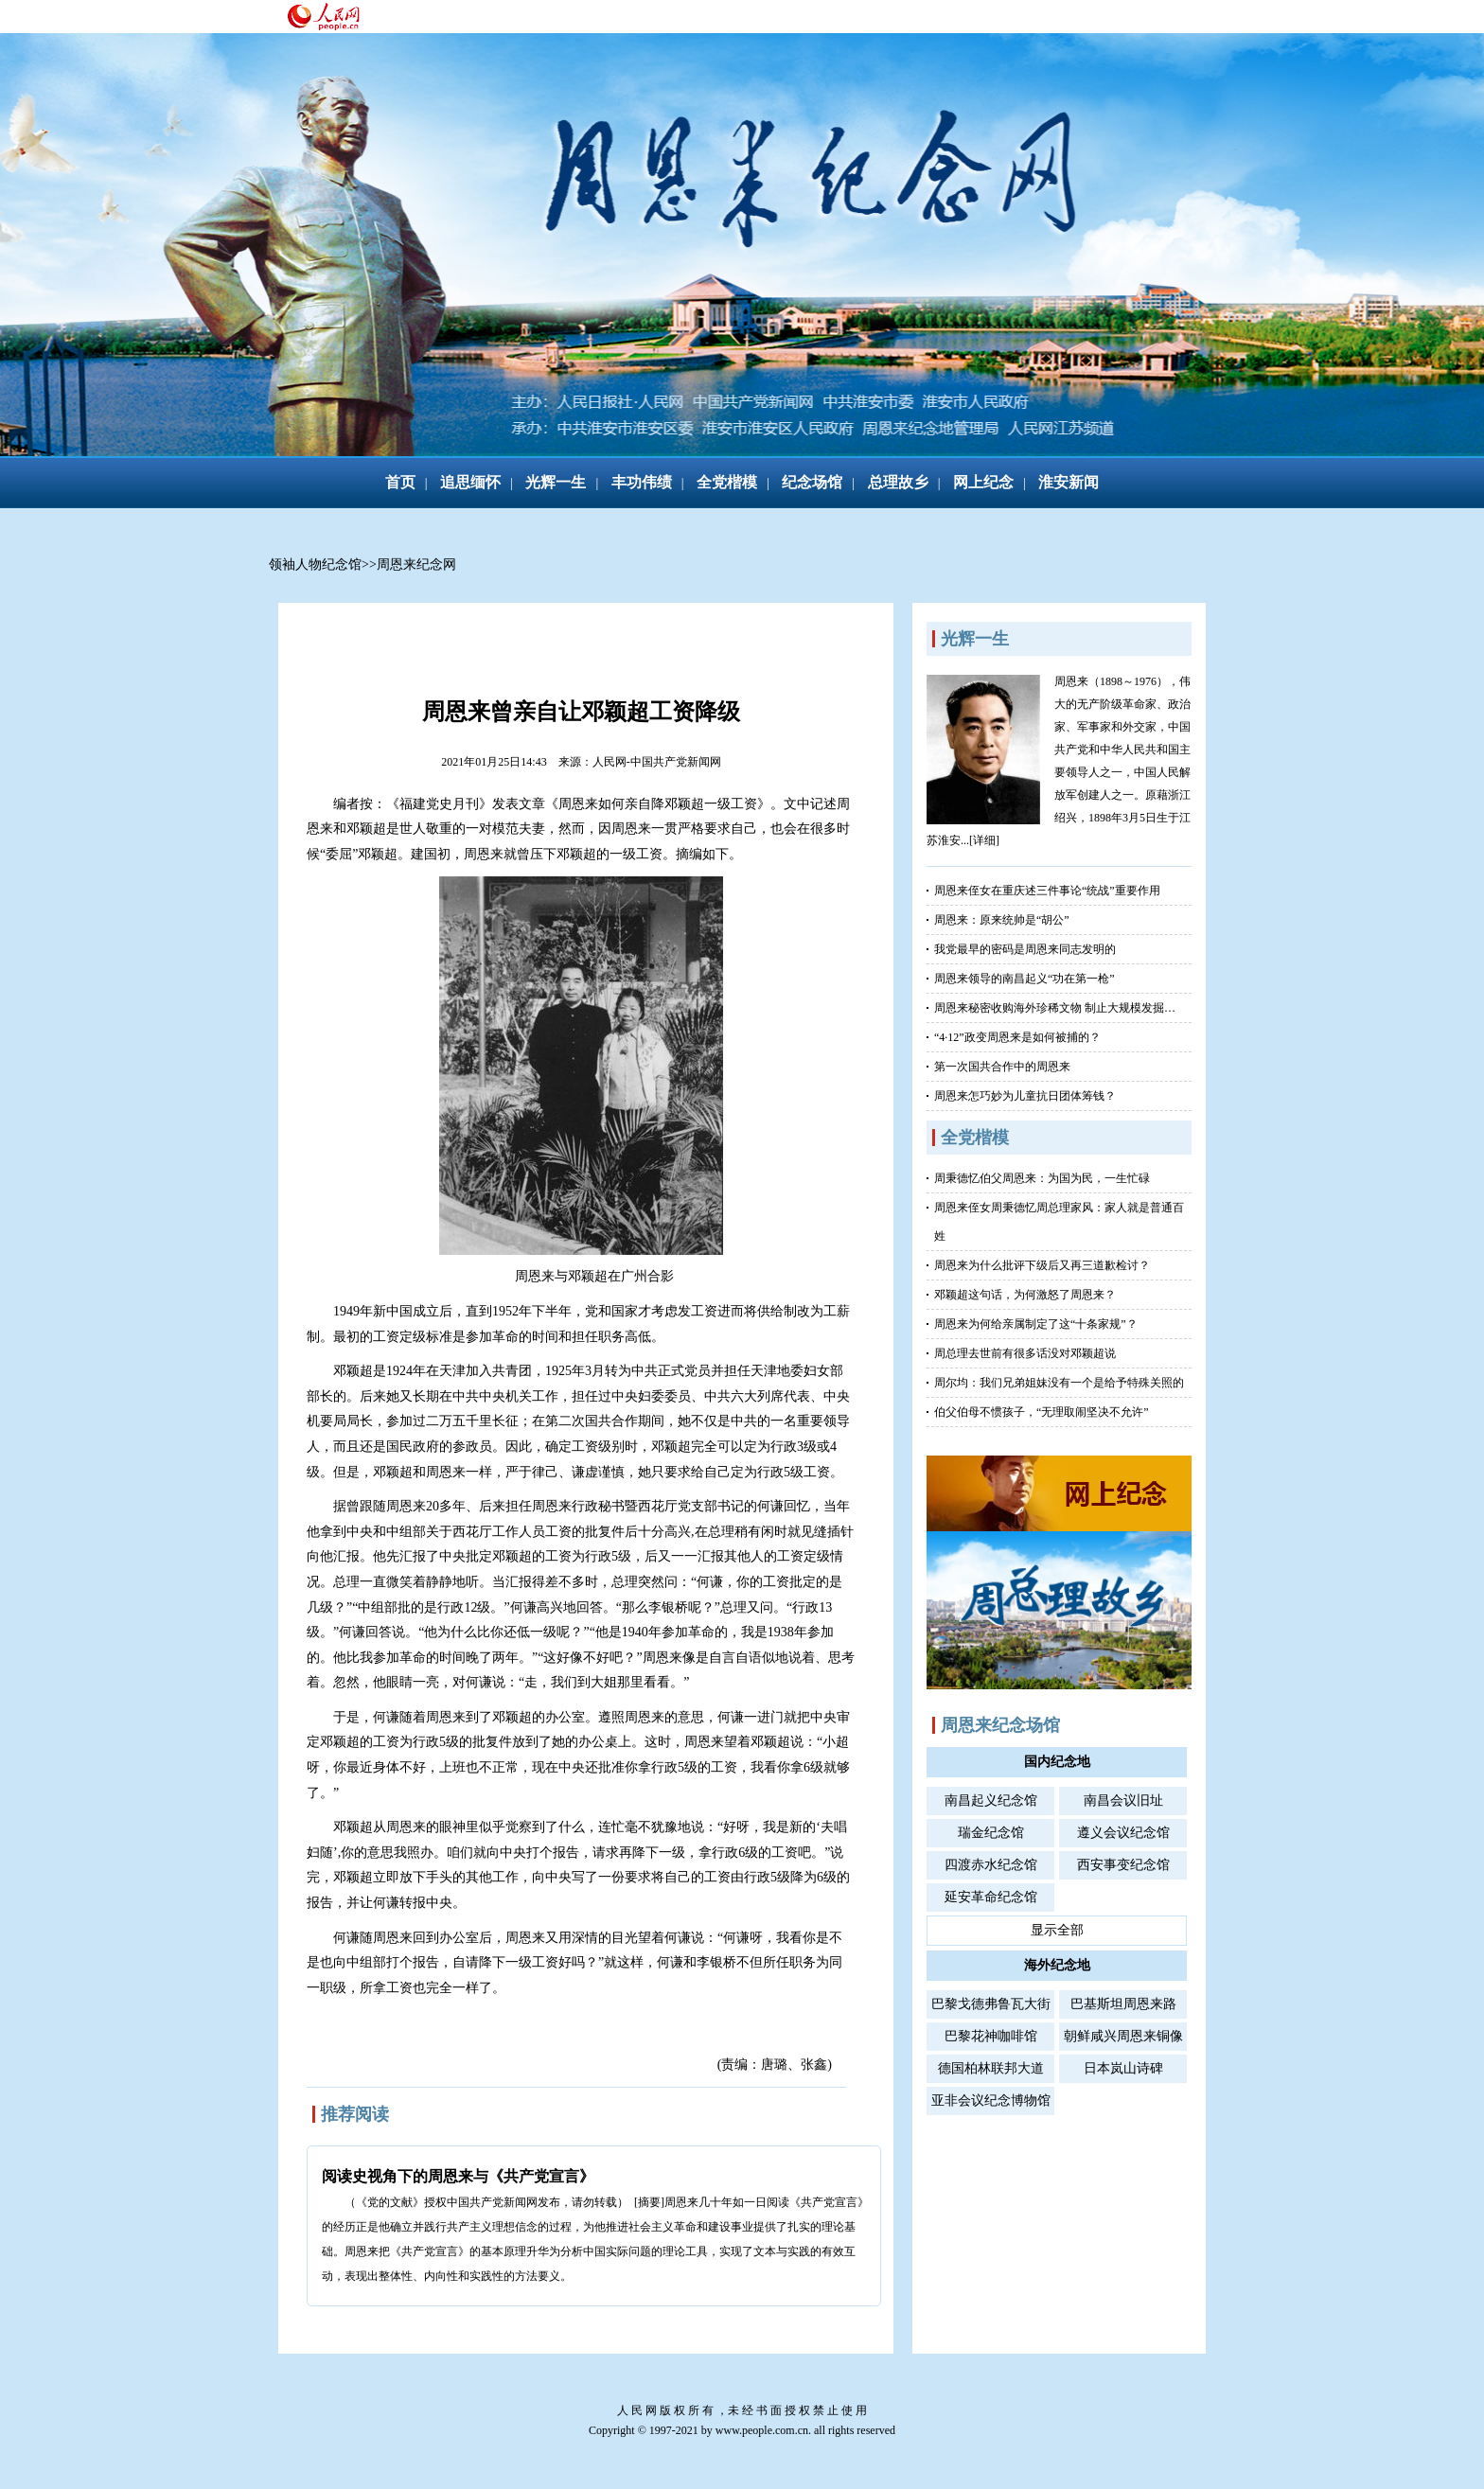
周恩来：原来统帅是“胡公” (1001, 920)
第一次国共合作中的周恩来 (1002, 1066)
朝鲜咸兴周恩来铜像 (1123, 2036)
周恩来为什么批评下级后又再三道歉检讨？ (1042, 1265)
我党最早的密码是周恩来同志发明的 (1025, 949)
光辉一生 (555, 482)
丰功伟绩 (641, 482)
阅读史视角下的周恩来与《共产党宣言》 (458, 2176)
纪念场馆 (812, 482)
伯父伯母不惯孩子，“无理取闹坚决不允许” (1041, 1412)
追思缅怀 (470, 482)
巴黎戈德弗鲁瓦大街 (991, 2004)
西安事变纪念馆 (1123, 1865)
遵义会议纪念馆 (1123, 1833)
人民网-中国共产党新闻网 (656, 761)
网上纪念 (983, 482)
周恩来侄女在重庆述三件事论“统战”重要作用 (1047, 890)
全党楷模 (727, 482)
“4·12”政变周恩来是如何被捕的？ (1017, 1037)
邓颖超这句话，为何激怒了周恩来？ (1025, 1294)
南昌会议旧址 (1123, 1800)
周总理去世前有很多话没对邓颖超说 (1025, 1353)
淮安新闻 (1068, 482)
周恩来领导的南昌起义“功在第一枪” (1024, 978)
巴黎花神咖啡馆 (991, 2036)
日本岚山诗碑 (1123, 2068)
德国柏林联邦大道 (991, 2068)
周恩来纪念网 (416, 564)
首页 (400, 482)
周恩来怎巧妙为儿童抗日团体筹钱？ (1025, 1096)
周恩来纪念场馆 (1000, 1725)
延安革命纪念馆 (991, 1897)
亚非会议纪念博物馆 (991, 2100)
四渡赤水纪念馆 (991, 1865)
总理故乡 (898, 482)
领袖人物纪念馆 (315, 564)
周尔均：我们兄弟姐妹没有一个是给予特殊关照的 (1059, 1382)
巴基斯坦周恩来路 (1123, 2004)
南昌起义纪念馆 (991, 1800)
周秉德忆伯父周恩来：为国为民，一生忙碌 (1042, 1178)
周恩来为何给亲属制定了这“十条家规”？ (1036, 1324)
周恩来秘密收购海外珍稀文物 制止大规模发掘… (1054, 1008)
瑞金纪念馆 (991, 1833)
